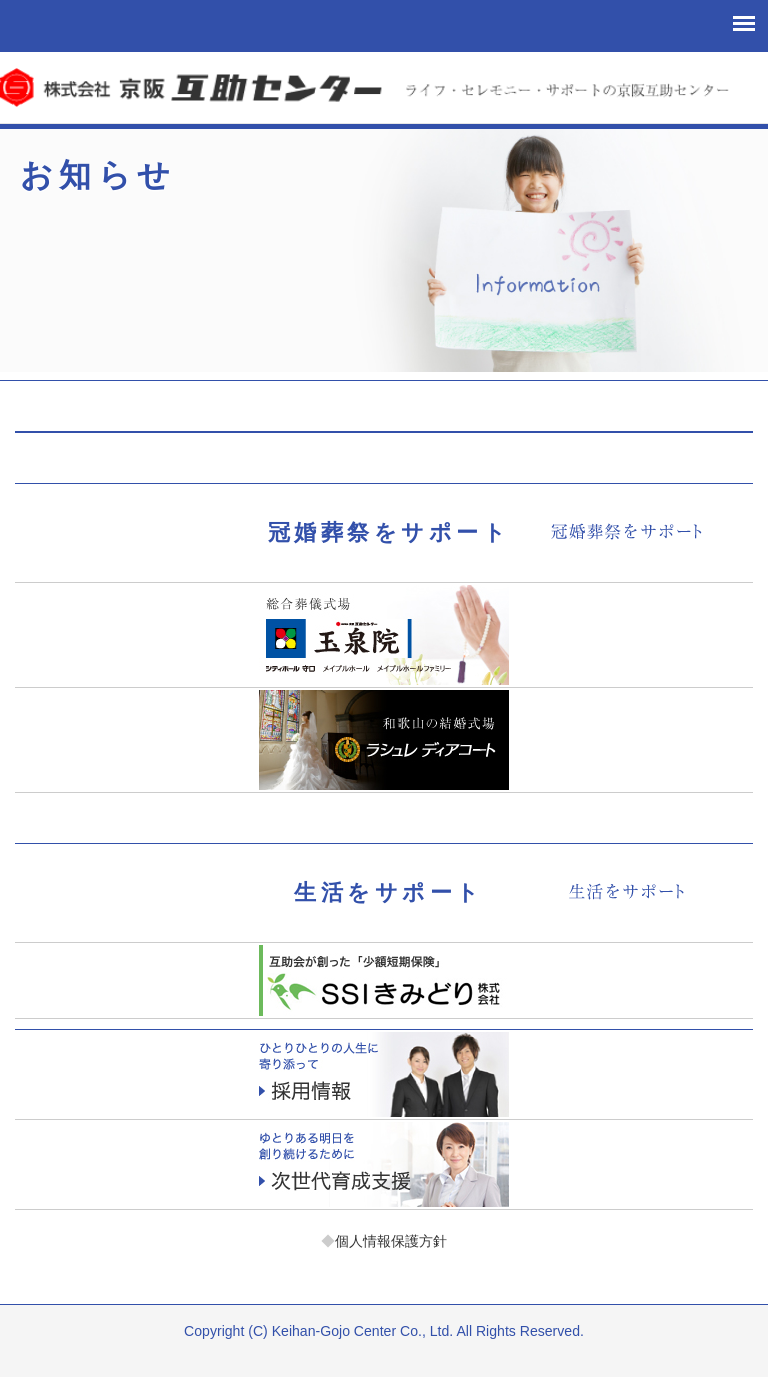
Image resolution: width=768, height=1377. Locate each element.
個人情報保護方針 (384, 1241)
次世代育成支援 (383, 1164)
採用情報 (383, 1074)
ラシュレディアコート (383, 740)
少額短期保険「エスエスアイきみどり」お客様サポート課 (383, 980)
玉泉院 (383, 635)
